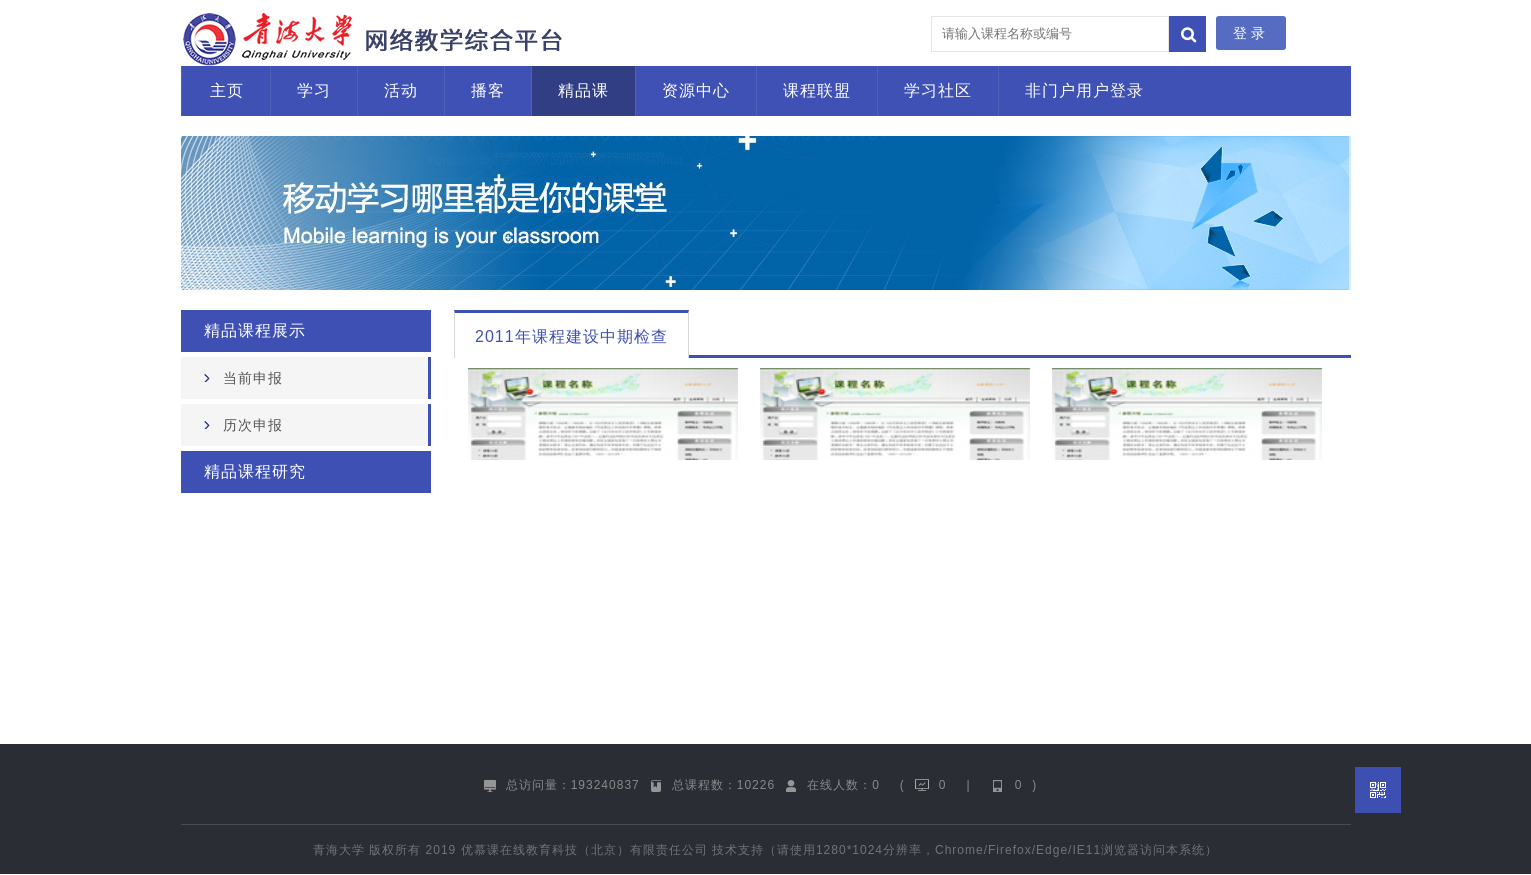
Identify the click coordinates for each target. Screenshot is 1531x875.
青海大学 (339, 850)
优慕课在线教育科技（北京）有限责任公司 (584, 850)
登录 (1251, 33)
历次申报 (253, 425)
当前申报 (253, 378)
